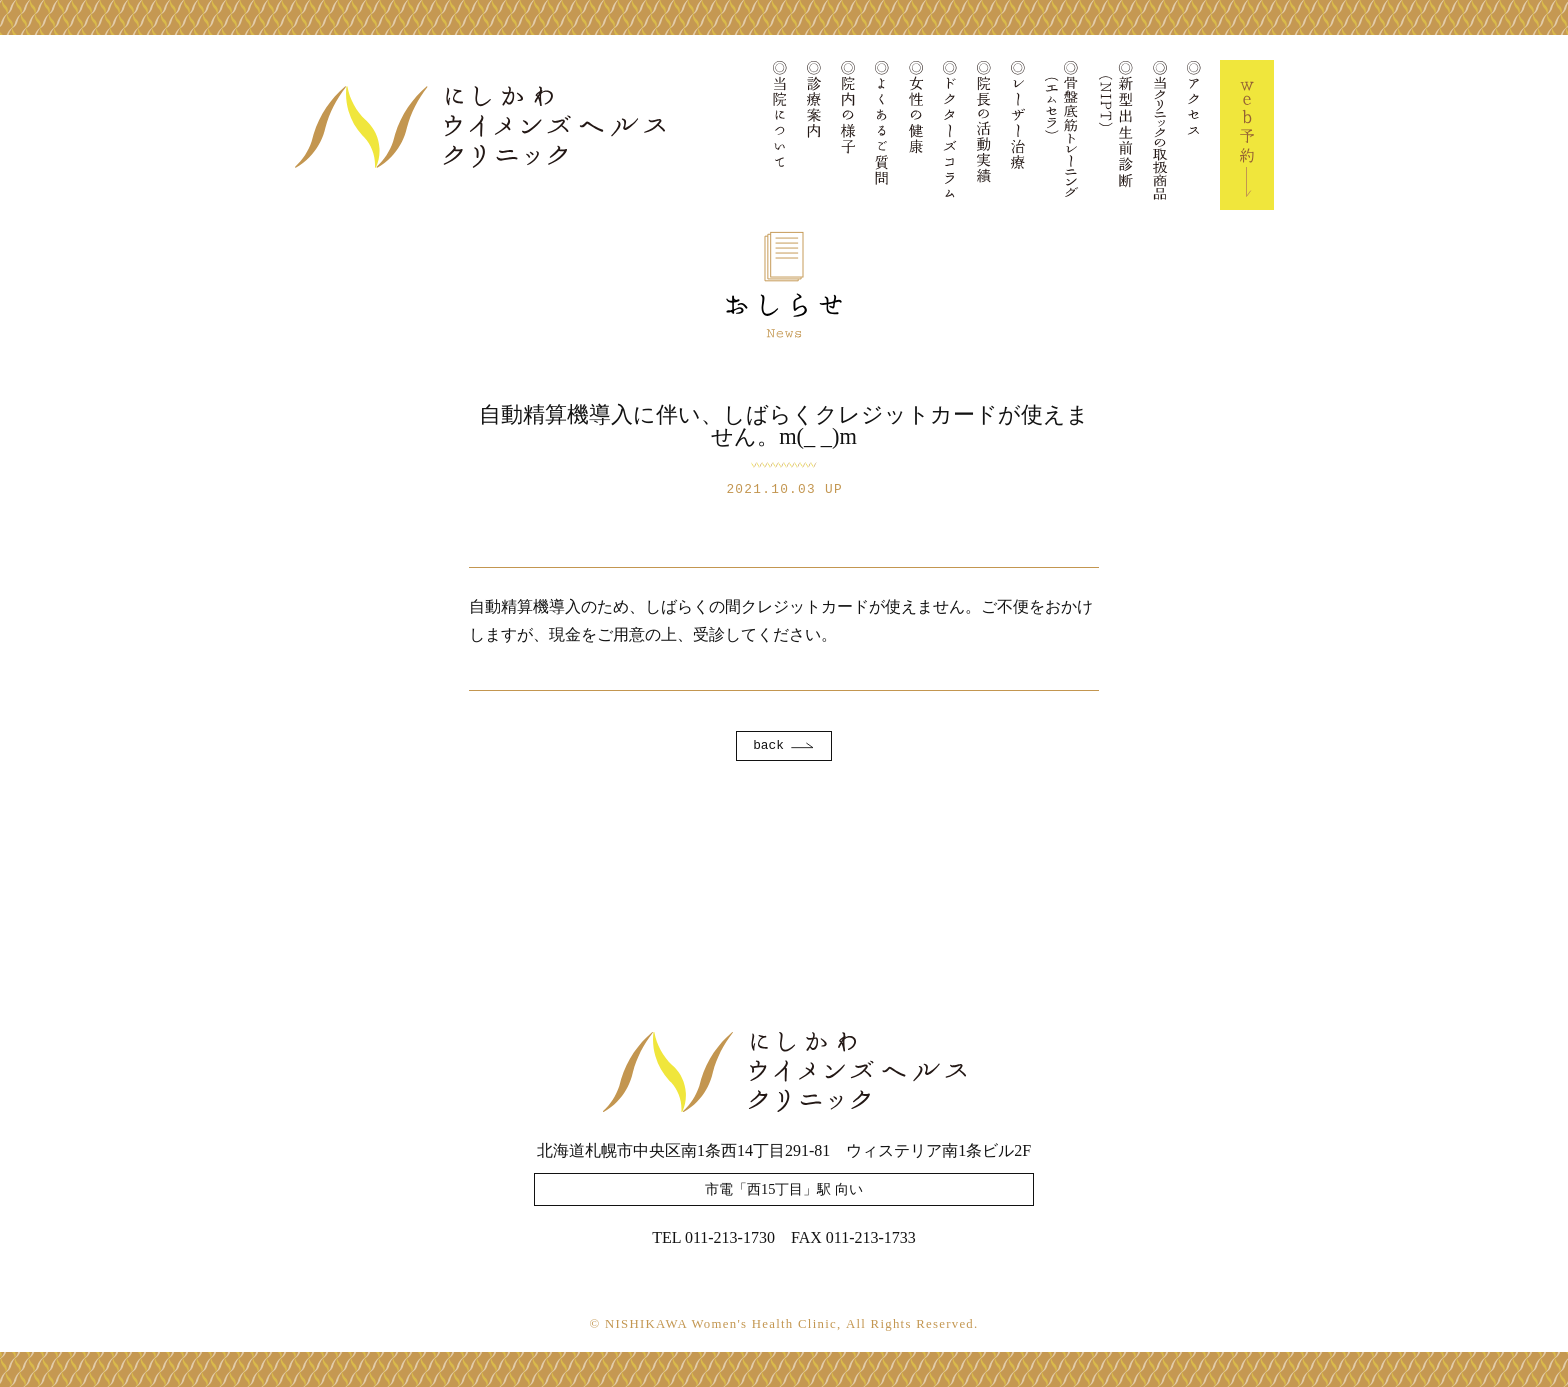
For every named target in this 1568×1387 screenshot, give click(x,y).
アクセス (1194, 135)
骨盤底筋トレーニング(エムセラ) (1062, 135)
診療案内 (814, 135)
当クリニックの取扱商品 (1160, 135)
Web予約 (1247, 135)
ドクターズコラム (950, 135)
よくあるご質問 (882, 135)
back (768, 745)
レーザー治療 (1018, 135)
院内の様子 (848, 135)
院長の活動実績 (984, 135)
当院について (780, 135)
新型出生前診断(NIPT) (1116, 135)
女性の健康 (916, 135)
